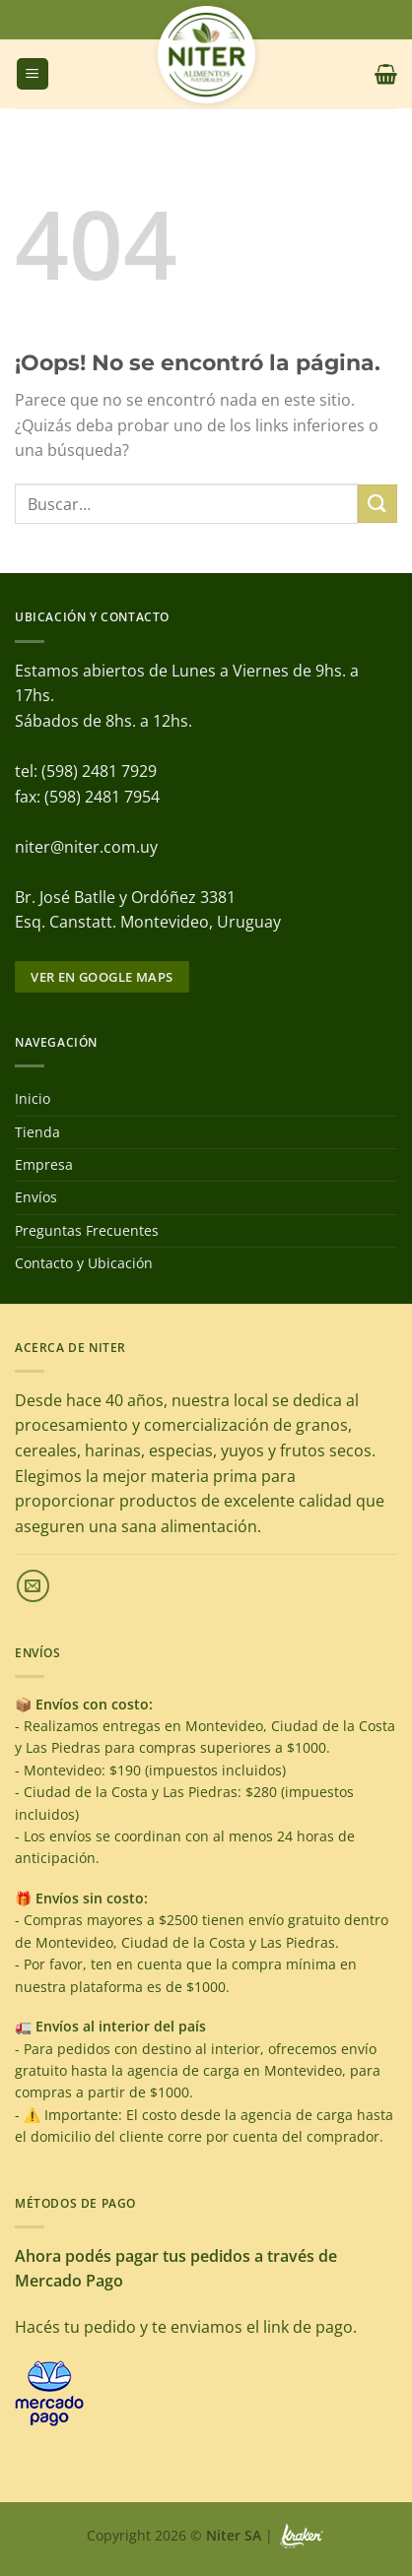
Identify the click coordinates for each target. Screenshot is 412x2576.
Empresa (44, 1164)
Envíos (36, 1197)
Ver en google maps (101, 977)
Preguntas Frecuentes (87, 1230)
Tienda (37, 1132)
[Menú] (32, 74)
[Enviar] (377, 503)
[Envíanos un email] (33, 1586)
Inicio (32, 1098)
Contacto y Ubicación (84, 1263)
